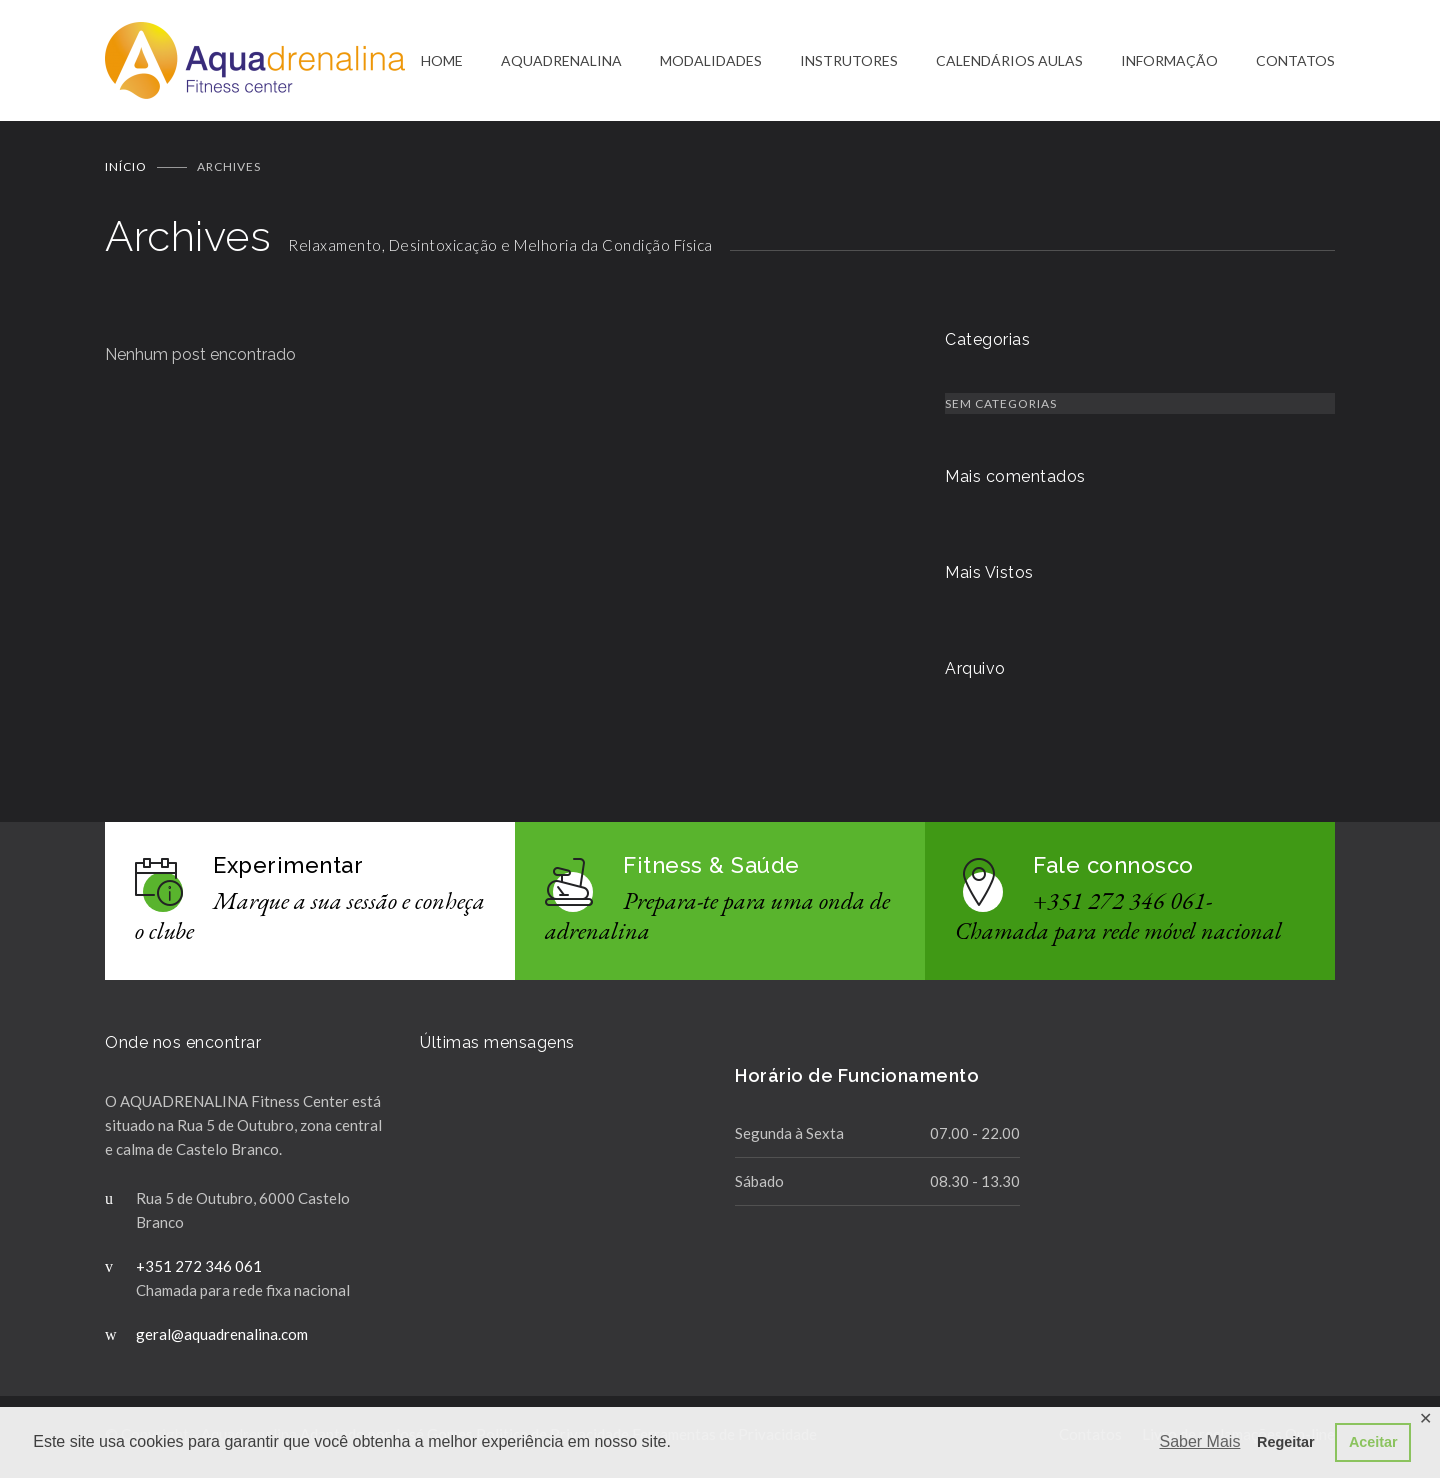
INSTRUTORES (849, 61)
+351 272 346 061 (199, 1268)
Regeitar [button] (1286, 1442)
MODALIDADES (711, 61)
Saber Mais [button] (1199, 1441)
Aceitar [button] (1373, 1442)
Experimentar (288, 867)
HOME (442, 61)
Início (126, 168)
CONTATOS (1295, 61)
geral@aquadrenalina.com (222, 1336)
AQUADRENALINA (561, 61)
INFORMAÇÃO (1169, 61)
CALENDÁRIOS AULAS (1009, 61)
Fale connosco (1113, 867)
